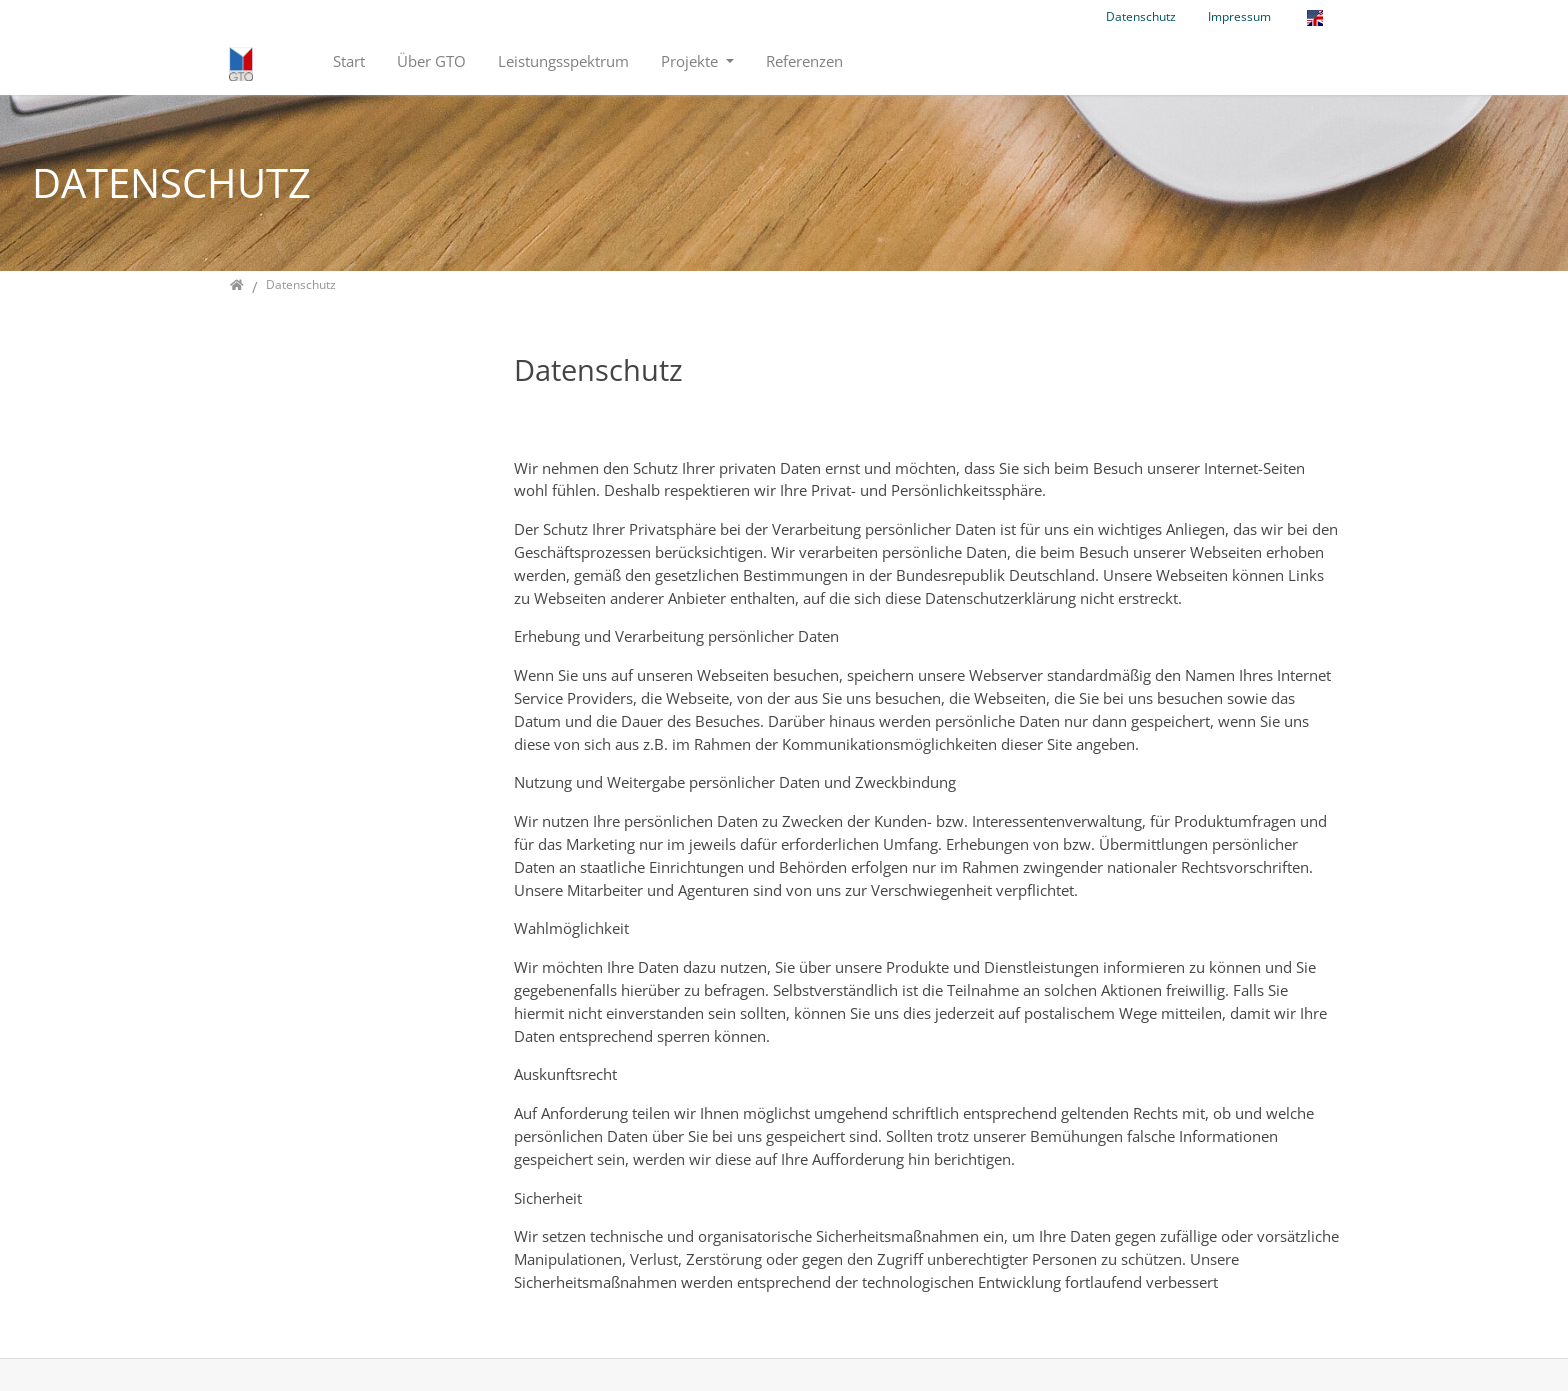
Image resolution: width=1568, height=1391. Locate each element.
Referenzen (804, 61)
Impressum (1239, 16)
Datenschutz (1141, 16)
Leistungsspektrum (563, 61)
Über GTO (431, 61)
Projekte (691, 61)
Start (349, 61)
